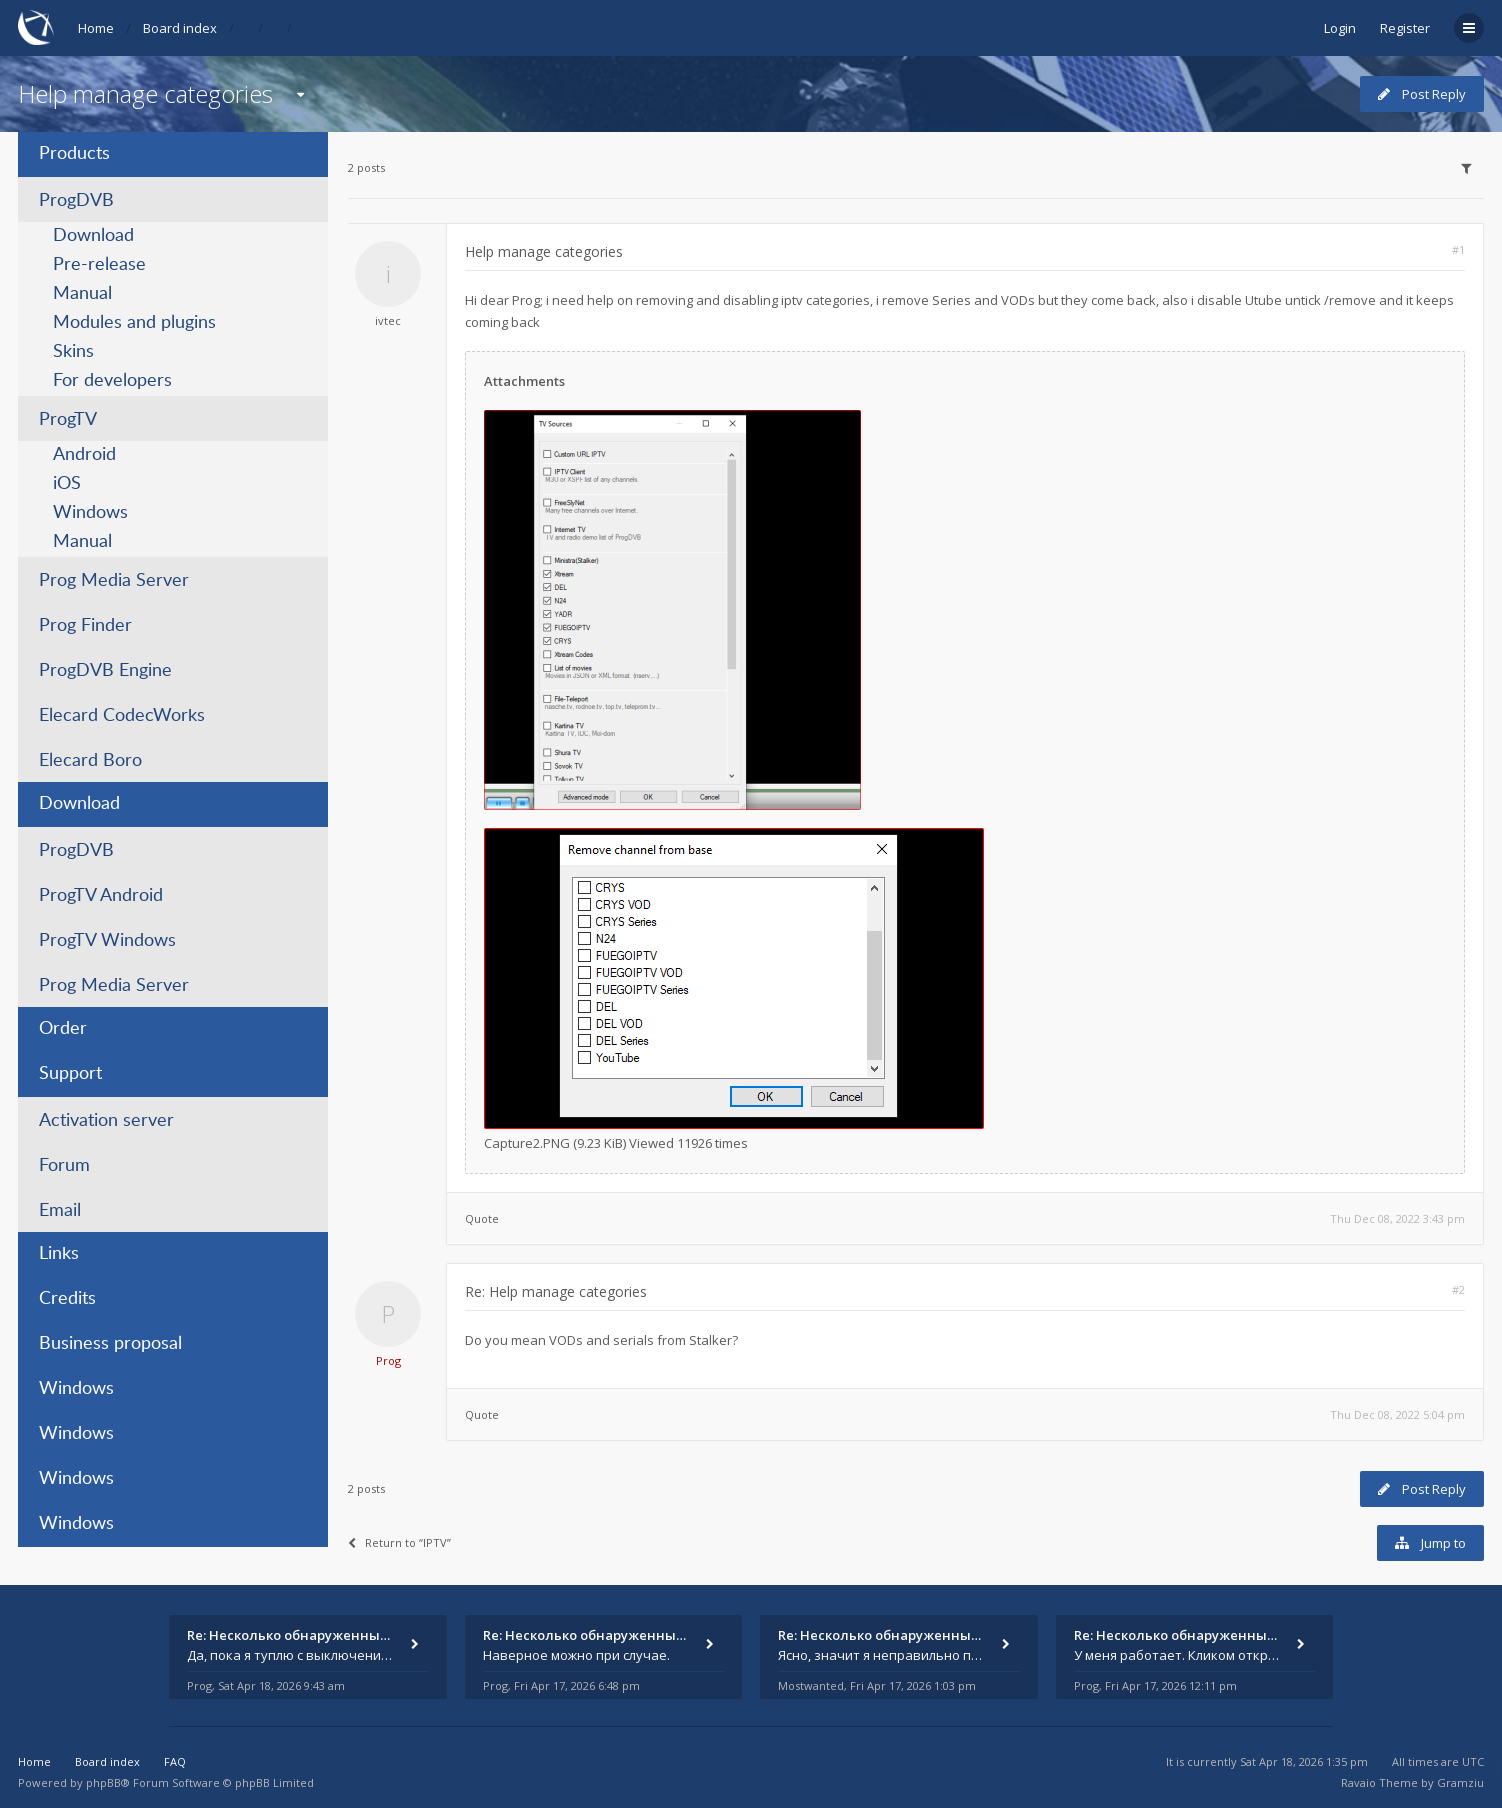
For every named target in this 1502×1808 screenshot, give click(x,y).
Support (70, 1074)
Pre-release (99, 265)
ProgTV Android (101, 896)
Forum (64, 1166)
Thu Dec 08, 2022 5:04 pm (1397, 1414)
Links (59, 1254)
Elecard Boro (90, 761)
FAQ (175, 1761)
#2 (1458, 1289)
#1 (1458, 249)
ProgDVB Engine (105, 671)
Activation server (106, 1121)
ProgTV (68, 420)
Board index (180, 28)
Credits (67, 1299)
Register (1405, 28)
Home (96, 28)
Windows (90, 513)
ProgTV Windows (107, 941)
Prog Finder (85, 626)
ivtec (388, 320)
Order (63, 1029)
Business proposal (110, 1344)
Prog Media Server (114, 581)
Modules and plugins (134, 323)
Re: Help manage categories (556, 1291)
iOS (67, 484)
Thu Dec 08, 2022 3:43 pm (1397, 1218)
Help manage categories (145, 93)
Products (74, 154)
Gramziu (1460, 1782)
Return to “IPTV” (399, 1542)
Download (93, 236)
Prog (388, 1360)
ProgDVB (76, 201)
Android (84, 455)
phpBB (103, 1782)
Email (60, 1211)
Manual (82, 294)
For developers (112, 381)
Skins (73, 352)
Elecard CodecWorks (122, 716)
